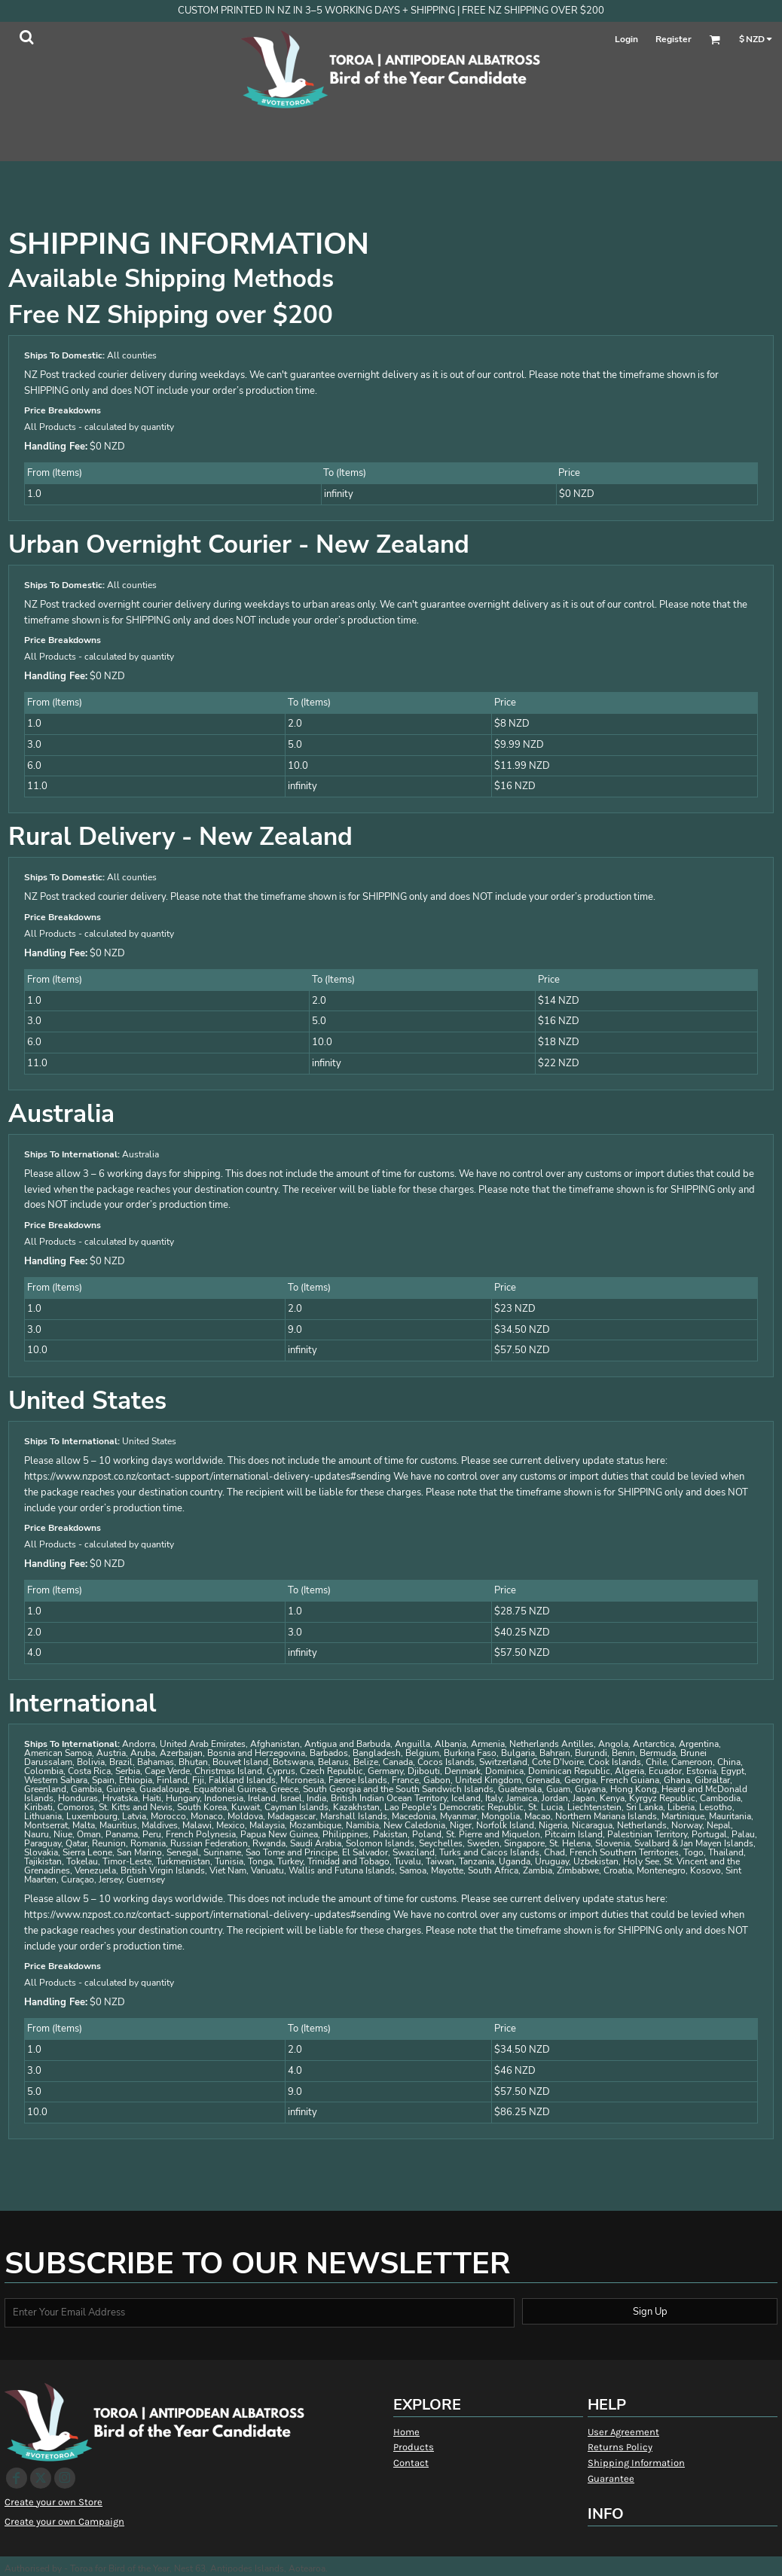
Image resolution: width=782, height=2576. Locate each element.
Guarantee (611, 2478)
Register (673, 39)
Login (626, 39)
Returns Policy (620, 2447)
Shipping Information (636, 2462)
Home (406, 2431)
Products (413, 2447)
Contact (411, 2462)
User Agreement (623, 2431)
